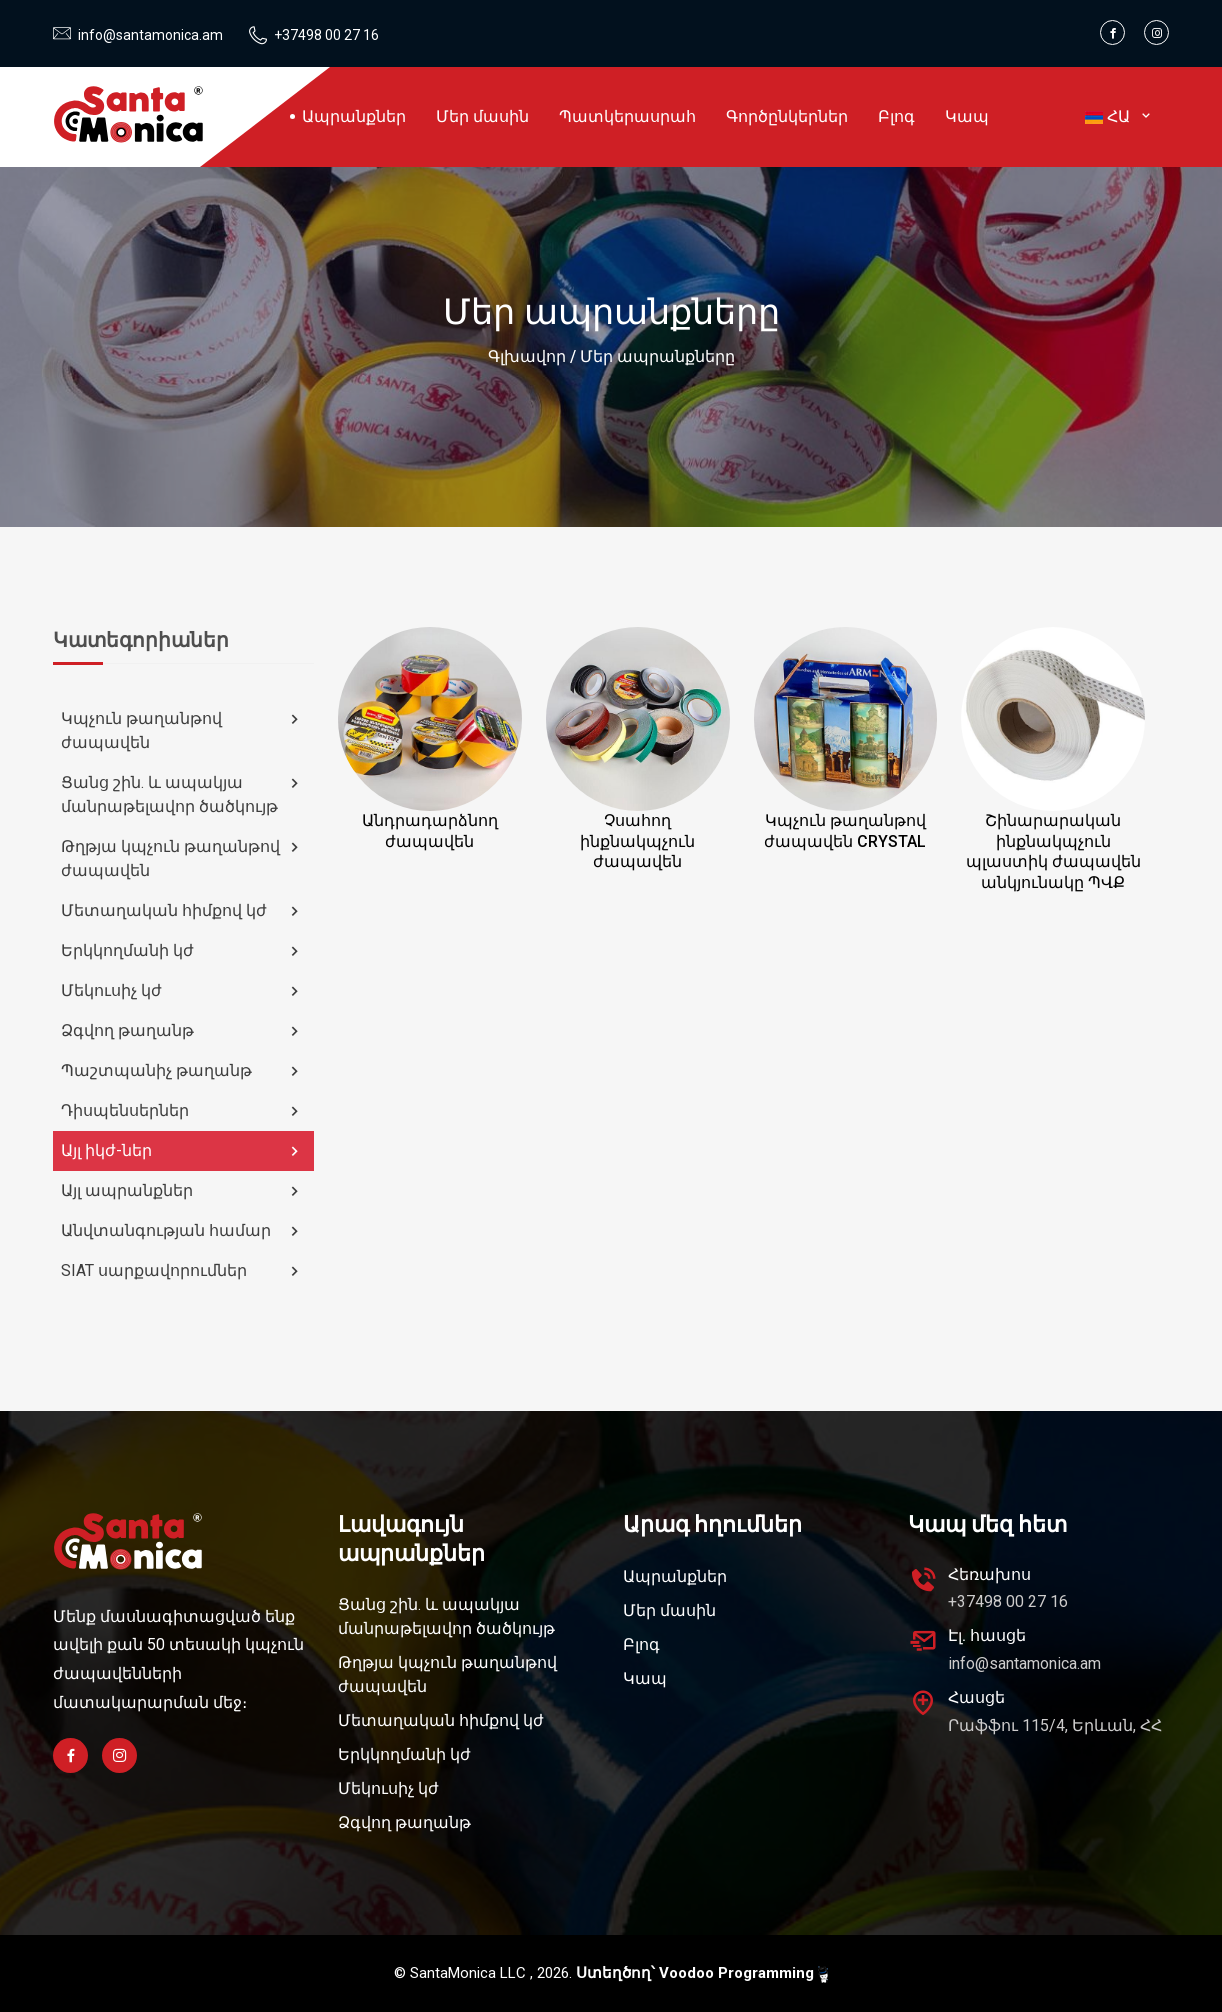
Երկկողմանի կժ (182, 951)
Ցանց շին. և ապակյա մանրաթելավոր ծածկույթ (182, 794)
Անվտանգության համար (182, 1231)
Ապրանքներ (354, 116)
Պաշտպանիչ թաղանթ (182, 1071)
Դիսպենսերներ (182, 1111)
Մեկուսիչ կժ (182, 991)
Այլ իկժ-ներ (182, 1151)
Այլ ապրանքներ (182, 1191)
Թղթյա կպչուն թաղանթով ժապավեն (182, 858)
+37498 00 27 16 (326, 35)
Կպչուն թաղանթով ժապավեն (182, 730)
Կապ (967, 116)
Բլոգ (896, 116)
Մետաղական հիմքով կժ (182, 911)
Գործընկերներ (787, 116)
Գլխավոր (527, 356)
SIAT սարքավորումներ (182, 1271)
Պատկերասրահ (627, 116)
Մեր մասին (482, 116)
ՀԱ (1119, 116)
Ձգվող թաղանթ (182, 1031)
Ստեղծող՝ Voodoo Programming (702, 1973)
